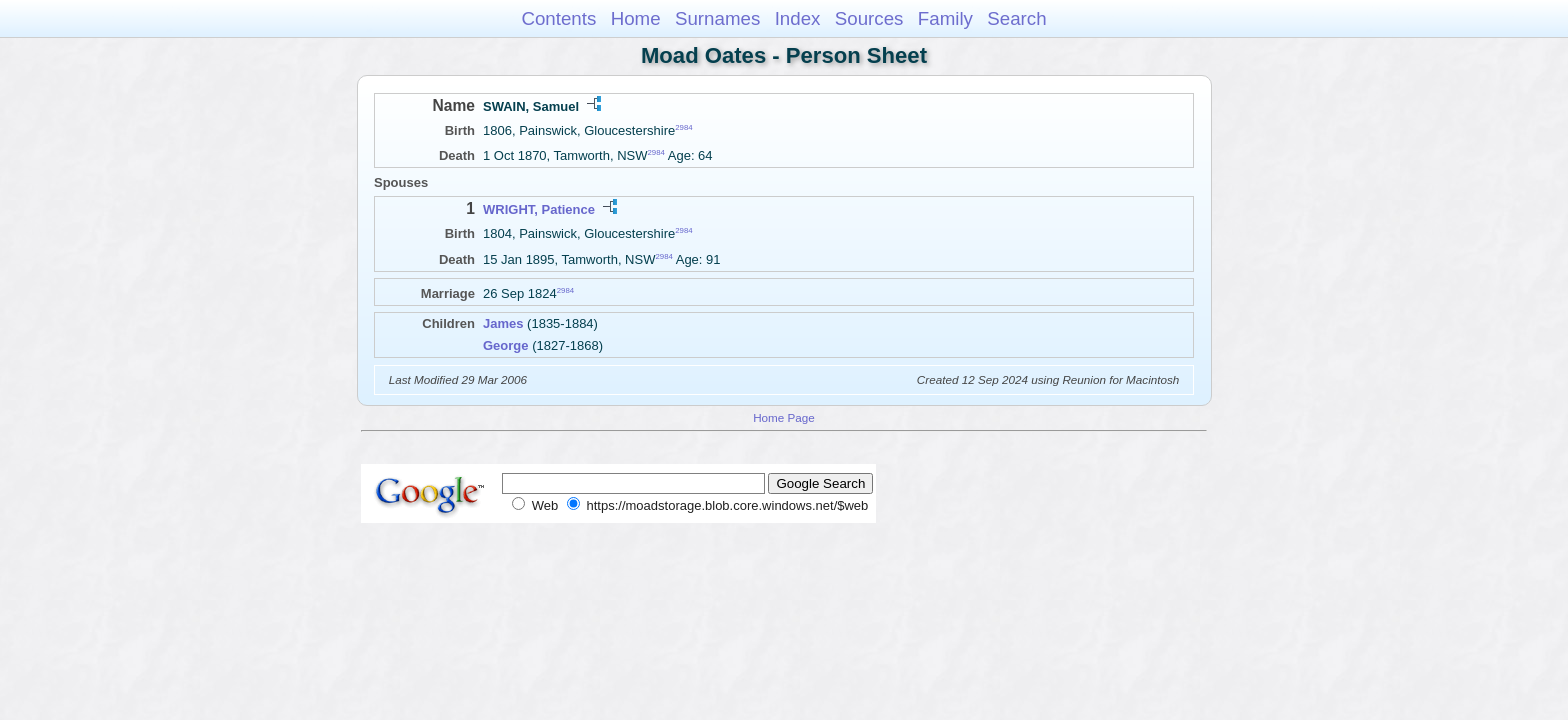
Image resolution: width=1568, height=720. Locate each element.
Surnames (717, 18)
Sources (869, 18)
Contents (558, 18)
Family (945, 18)
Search (1016, 18)
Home (636, 18)
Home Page (784, 417)
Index (798, 18)
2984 (683, 127)
